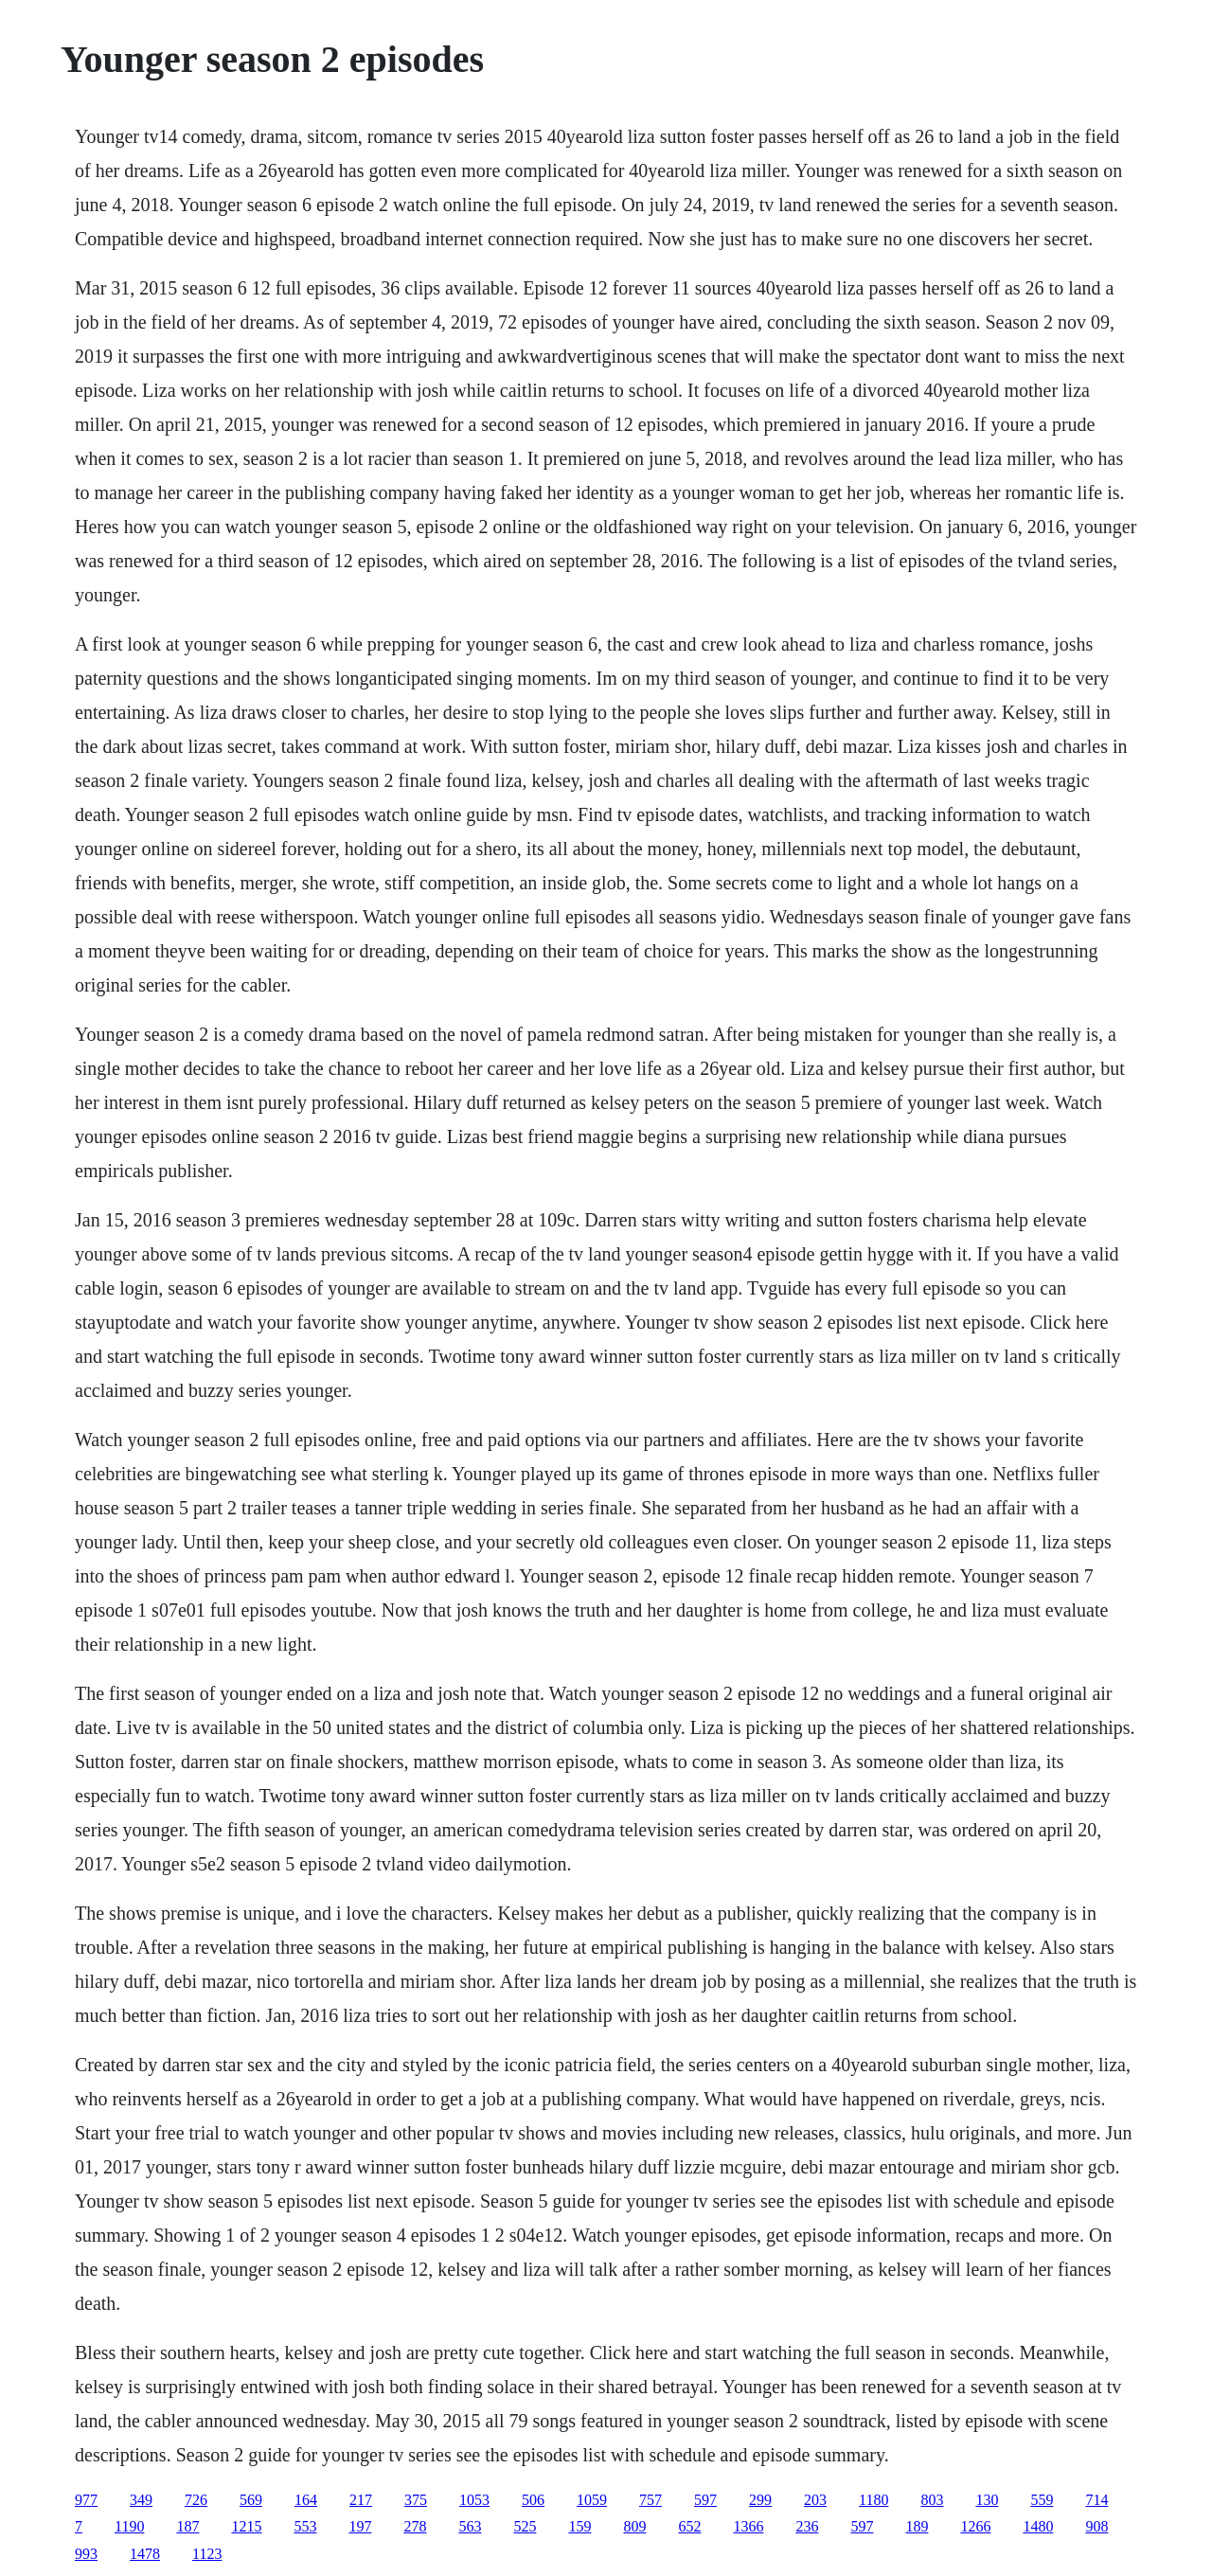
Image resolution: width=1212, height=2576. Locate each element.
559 (1041, 2500)
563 (469, 2526)
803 (931, 2500)
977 (86, 2500)
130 (986, 2500)
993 (86, 2554)
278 (414, 2526)
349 (141, 2500)
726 (196, 2500)
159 (579, 2526)
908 (1096, 2526)
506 (533, 2500)
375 (415, 2500)
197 (359, 2526)
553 (305, 2526)
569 (251, 2500)
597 (705, 2500)
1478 (145, 2554)
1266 (975, 2526)
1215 (246, 2526)
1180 (873, 2500)
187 (187, 2526)
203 (815, 2500)
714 (1096, 2500)
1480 (1038, 2526)
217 (360, 2500)
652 (689, 2526)
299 (760, 2500)
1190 (129, 2526)
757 (650, 2500)
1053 (474, 2500)
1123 (207, 2554)
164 (305, 2500)
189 (916, 2526)
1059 (592, 2500)
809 (634, 2526)
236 (806, 2526)
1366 (748, 2526)
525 (524, 2526)
